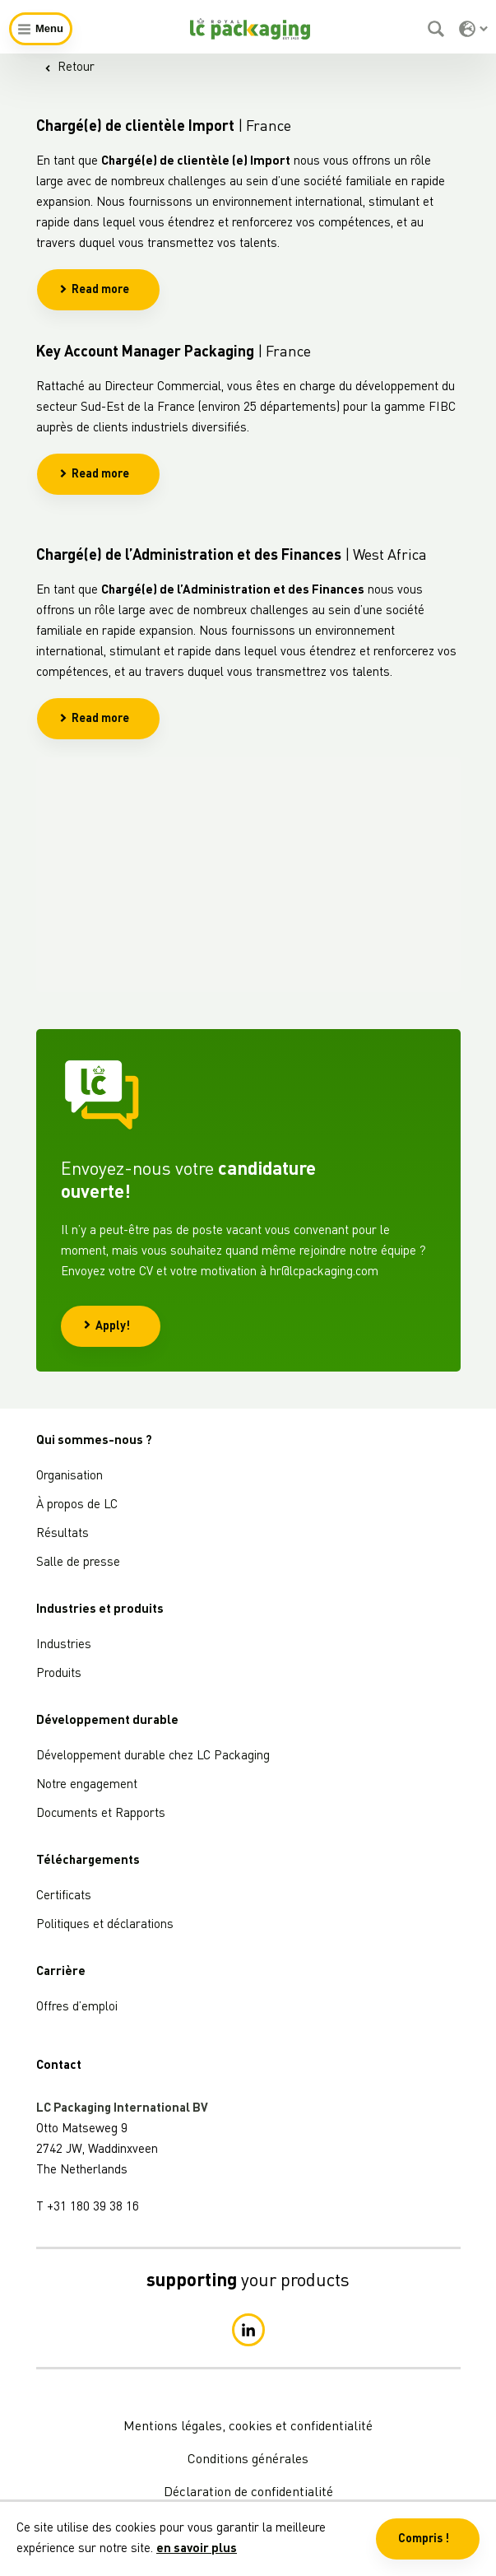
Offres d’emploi (77, 2007)
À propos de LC (77, 1505)
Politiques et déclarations (105, 1925)
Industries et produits (100, 1610)
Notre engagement (86, 1785)
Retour (69, 68)
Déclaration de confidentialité (248, 2492)
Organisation (69, 1476)
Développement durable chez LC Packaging (153, 1756)
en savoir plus (196, 2549)
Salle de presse (78, 1563)
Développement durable (107, 1721)
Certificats (63, 1896)
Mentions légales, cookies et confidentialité (248, 2427)
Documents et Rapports (100, 1814)
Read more (94, 290)
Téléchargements (88, 1861)
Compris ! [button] (423, 2539)
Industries (63, 1645)
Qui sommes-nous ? (94, 1441)
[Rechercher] (438, 29)
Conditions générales (248, 2460)
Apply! (106, 1326)
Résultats (62, 1534)
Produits (58, 1674)
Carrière (61, 1972)
